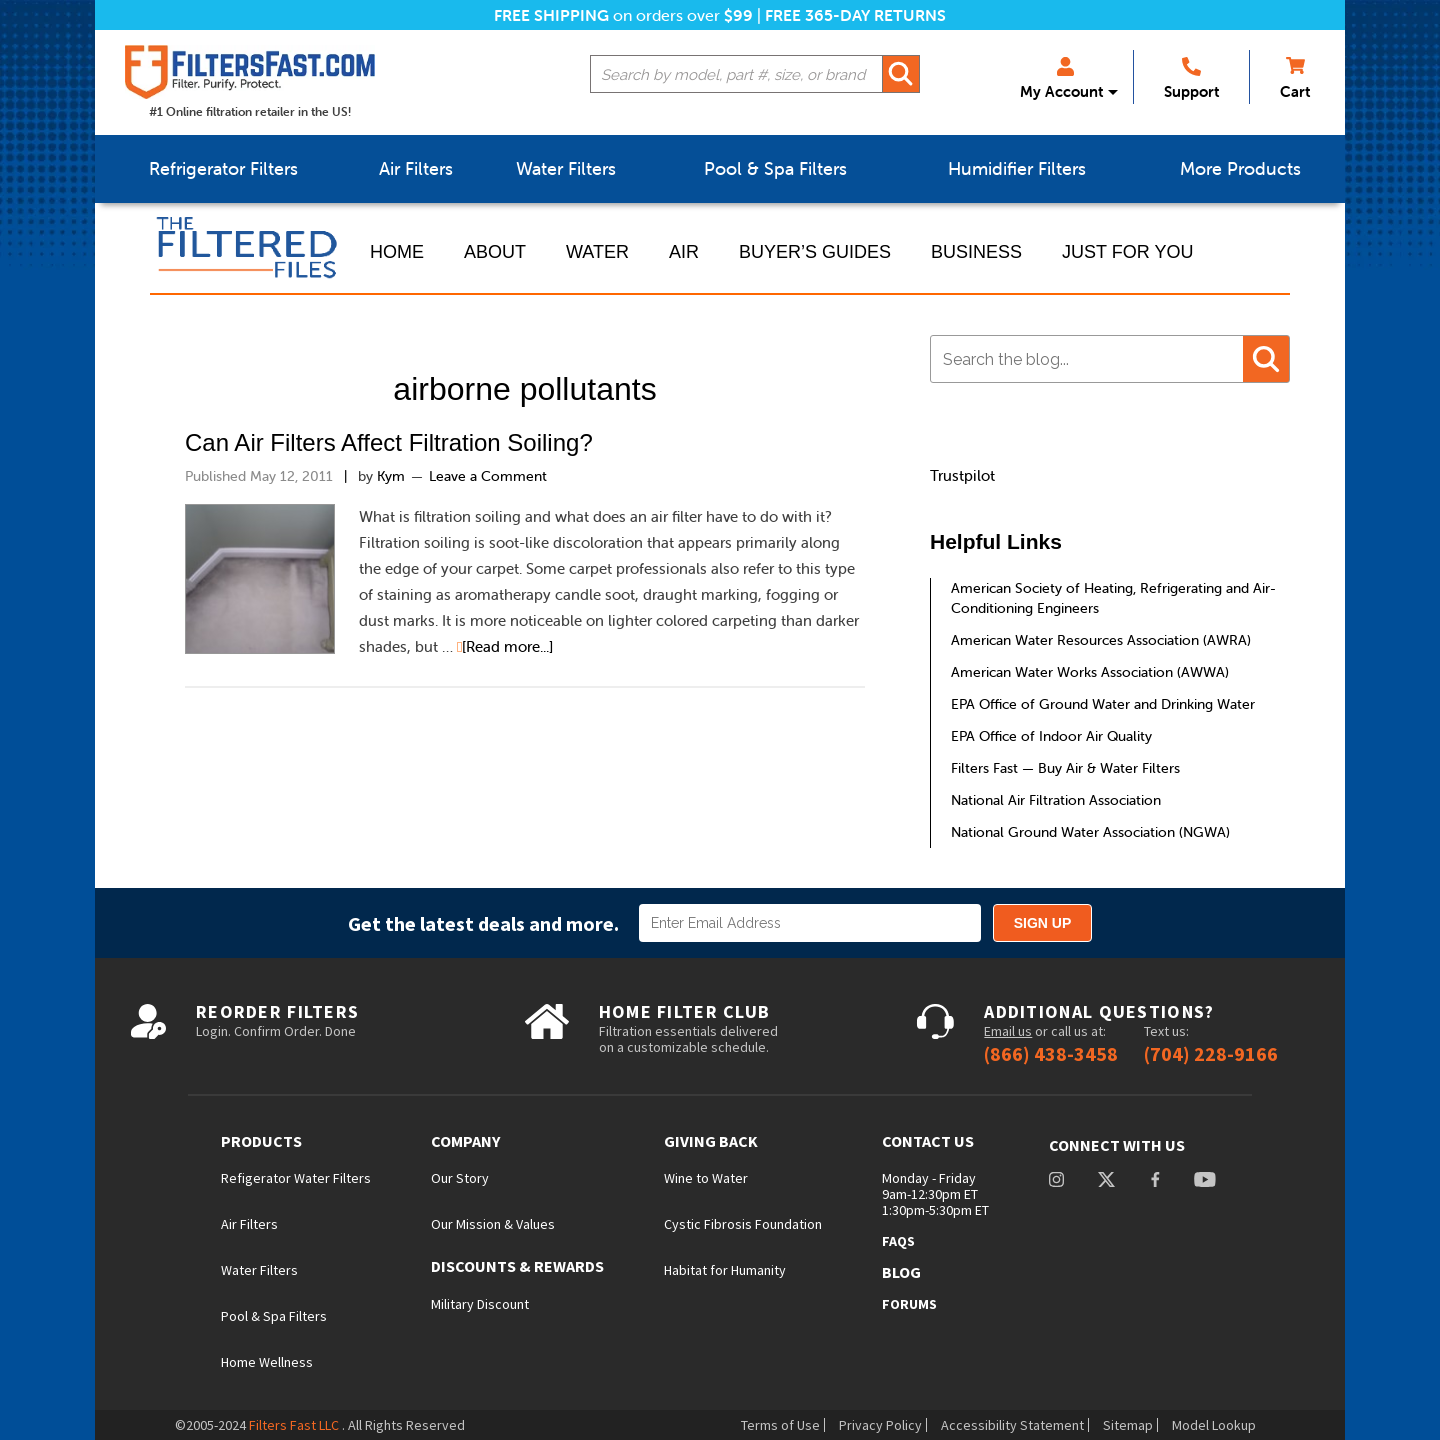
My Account (1061, 79)
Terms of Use (780, 1425)
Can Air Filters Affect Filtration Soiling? (389, 442)
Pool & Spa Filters (274, 1316)
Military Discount (480, 1304)
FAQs (898, 1241)
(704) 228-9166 (1211, 1054)
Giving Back (711, 1141)
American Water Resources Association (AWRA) (1101, 640)
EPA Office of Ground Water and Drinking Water (1103, 704)
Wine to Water (706, 1178)
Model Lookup (1214, 1425)
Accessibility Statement (1012, 1425)
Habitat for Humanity (725, 1270)
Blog (901, 1272)
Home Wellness (267, 1362)
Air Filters (249, 1224)
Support (1191, 79)
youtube (1205, 1181)
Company (465, 1141)
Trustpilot (962, 475)
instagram (1056, 1181)
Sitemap (1128, 1425)
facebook (1155, 1181)
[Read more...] (507, 646)
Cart (1295, 79)
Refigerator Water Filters (296, 1178)
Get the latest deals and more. (483, 923)
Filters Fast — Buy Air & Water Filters (1065, 768)
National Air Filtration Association (1056, 800)
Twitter (1106, 1181)
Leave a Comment (488, 476)
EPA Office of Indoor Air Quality (1051, 736)
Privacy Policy (880, 1425)
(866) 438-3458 (1051, 1054)
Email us (1008, 1031)
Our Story (460, 1178)
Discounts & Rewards (517, 1266)
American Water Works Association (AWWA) (1090, 672)
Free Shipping (551, 15)
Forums (909, 1304)
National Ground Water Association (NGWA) (1090, 832)
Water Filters (259, 1270)
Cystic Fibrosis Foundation (743, 1224)
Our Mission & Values (493, 1224)
